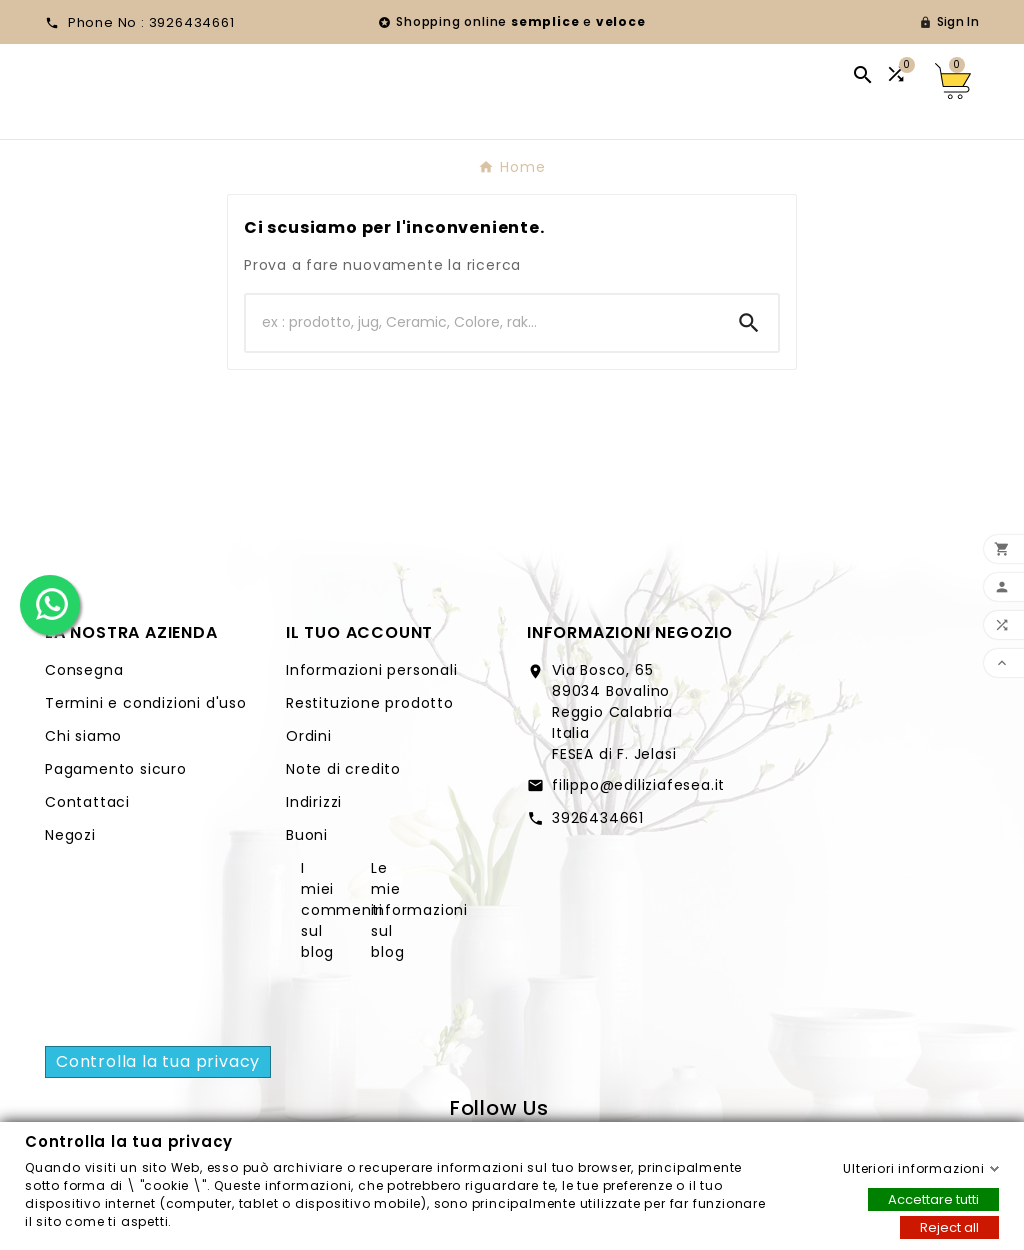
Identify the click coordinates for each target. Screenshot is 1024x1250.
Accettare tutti (933, 1198)
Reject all (949, 1226)
